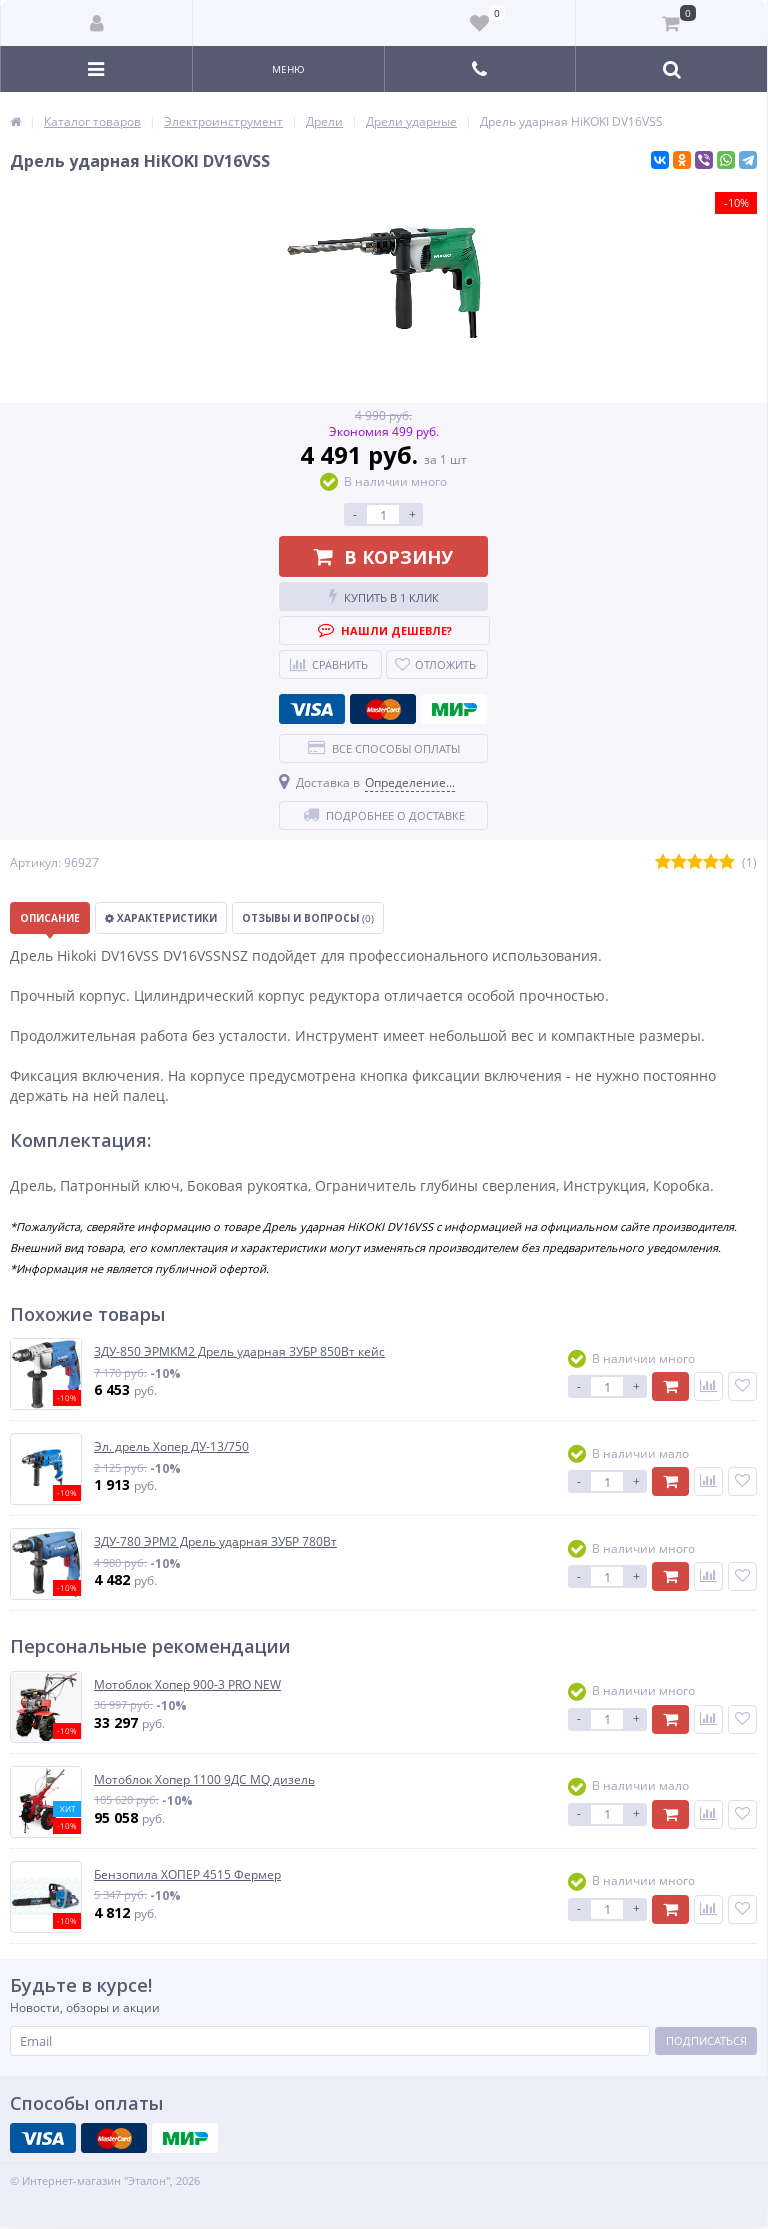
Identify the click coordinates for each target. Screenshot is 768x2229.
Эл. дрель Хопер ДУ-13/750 (171, 1447)
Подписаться (706, 2040)
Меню (288, 69)
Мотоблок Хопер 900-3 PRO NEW (187, 1685)
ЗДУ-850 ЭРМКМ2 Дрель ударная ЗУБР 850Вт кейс (239, 1352)
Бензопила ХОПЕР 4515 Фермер (187, 1875)
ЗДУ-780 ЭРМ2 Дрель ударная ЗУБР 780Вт (215, 1542)
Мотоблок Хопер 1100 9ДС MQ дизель (204, 1780)
